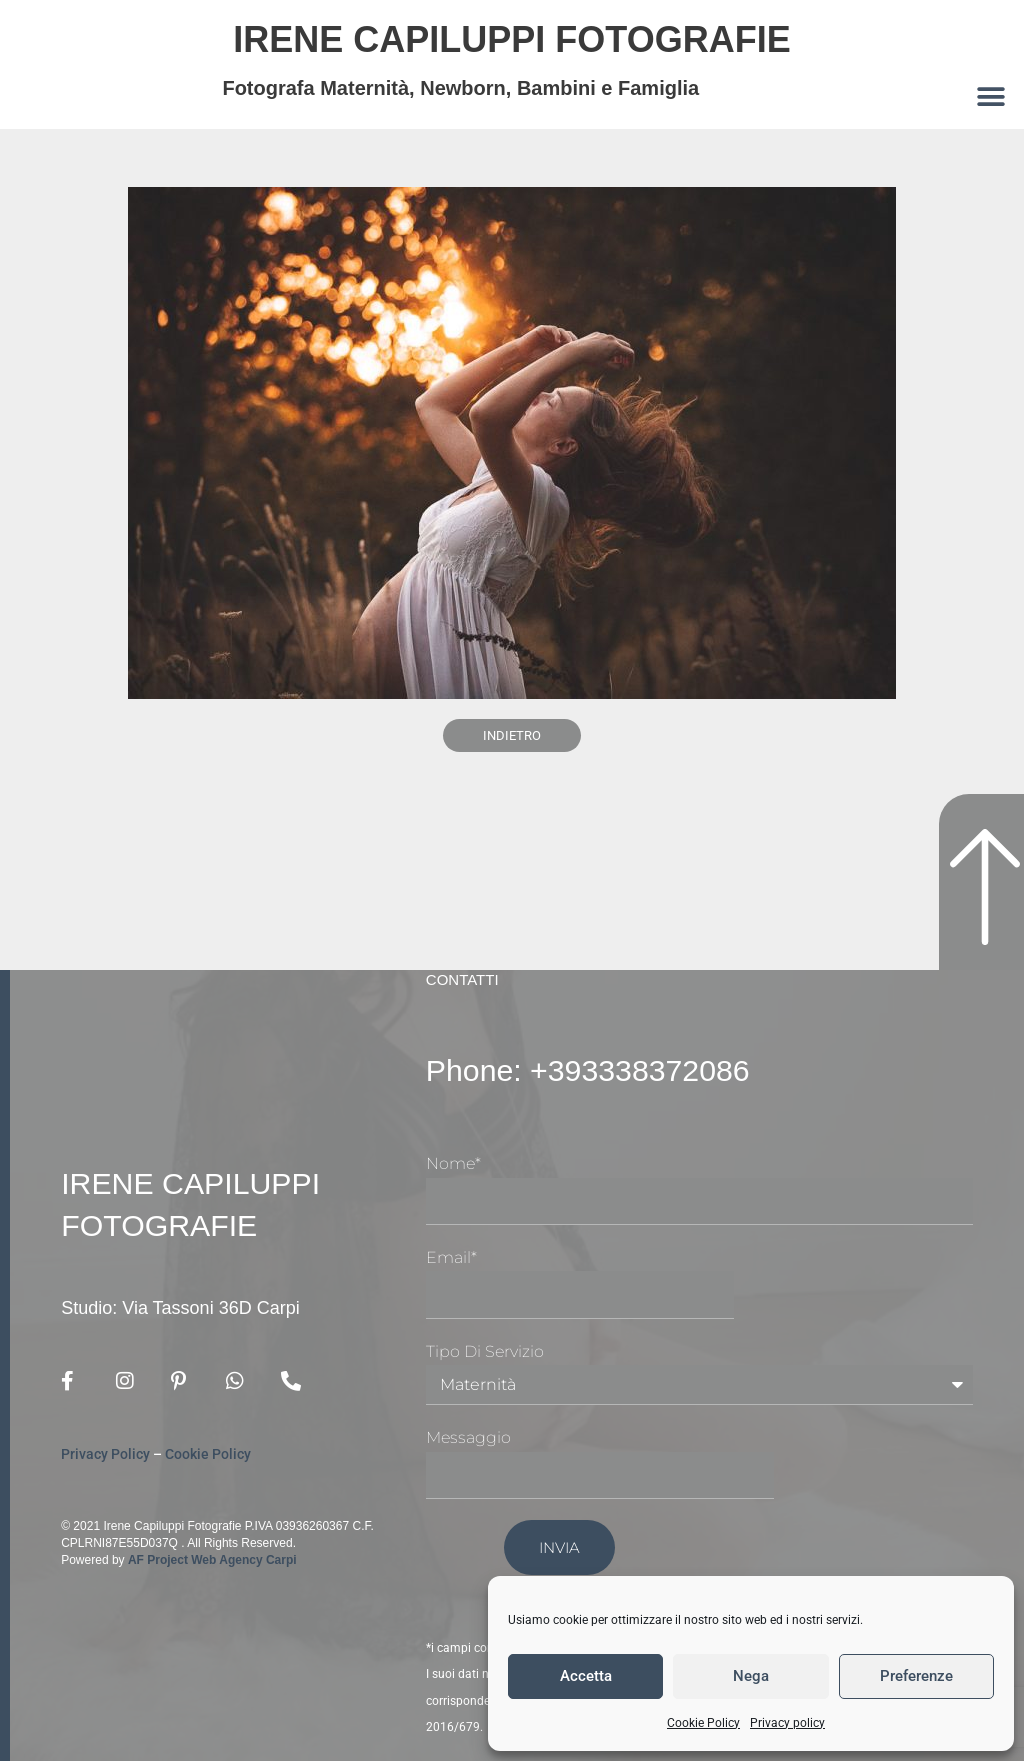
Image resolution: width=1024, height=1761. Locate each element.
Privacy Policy (105, 1455)
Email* (451, 1257)
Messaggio (468, 1437)
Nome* (453, 1163)
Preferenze (916, 1676)
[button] (991, 96)
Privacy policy (787, 1723)
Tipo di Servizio (485, 1351)
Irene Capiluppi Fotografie (511, 38)
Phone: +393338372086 (597, 1070)
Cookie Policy (703, 1723)
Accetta (586, 1676)
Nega (751, 1676)
